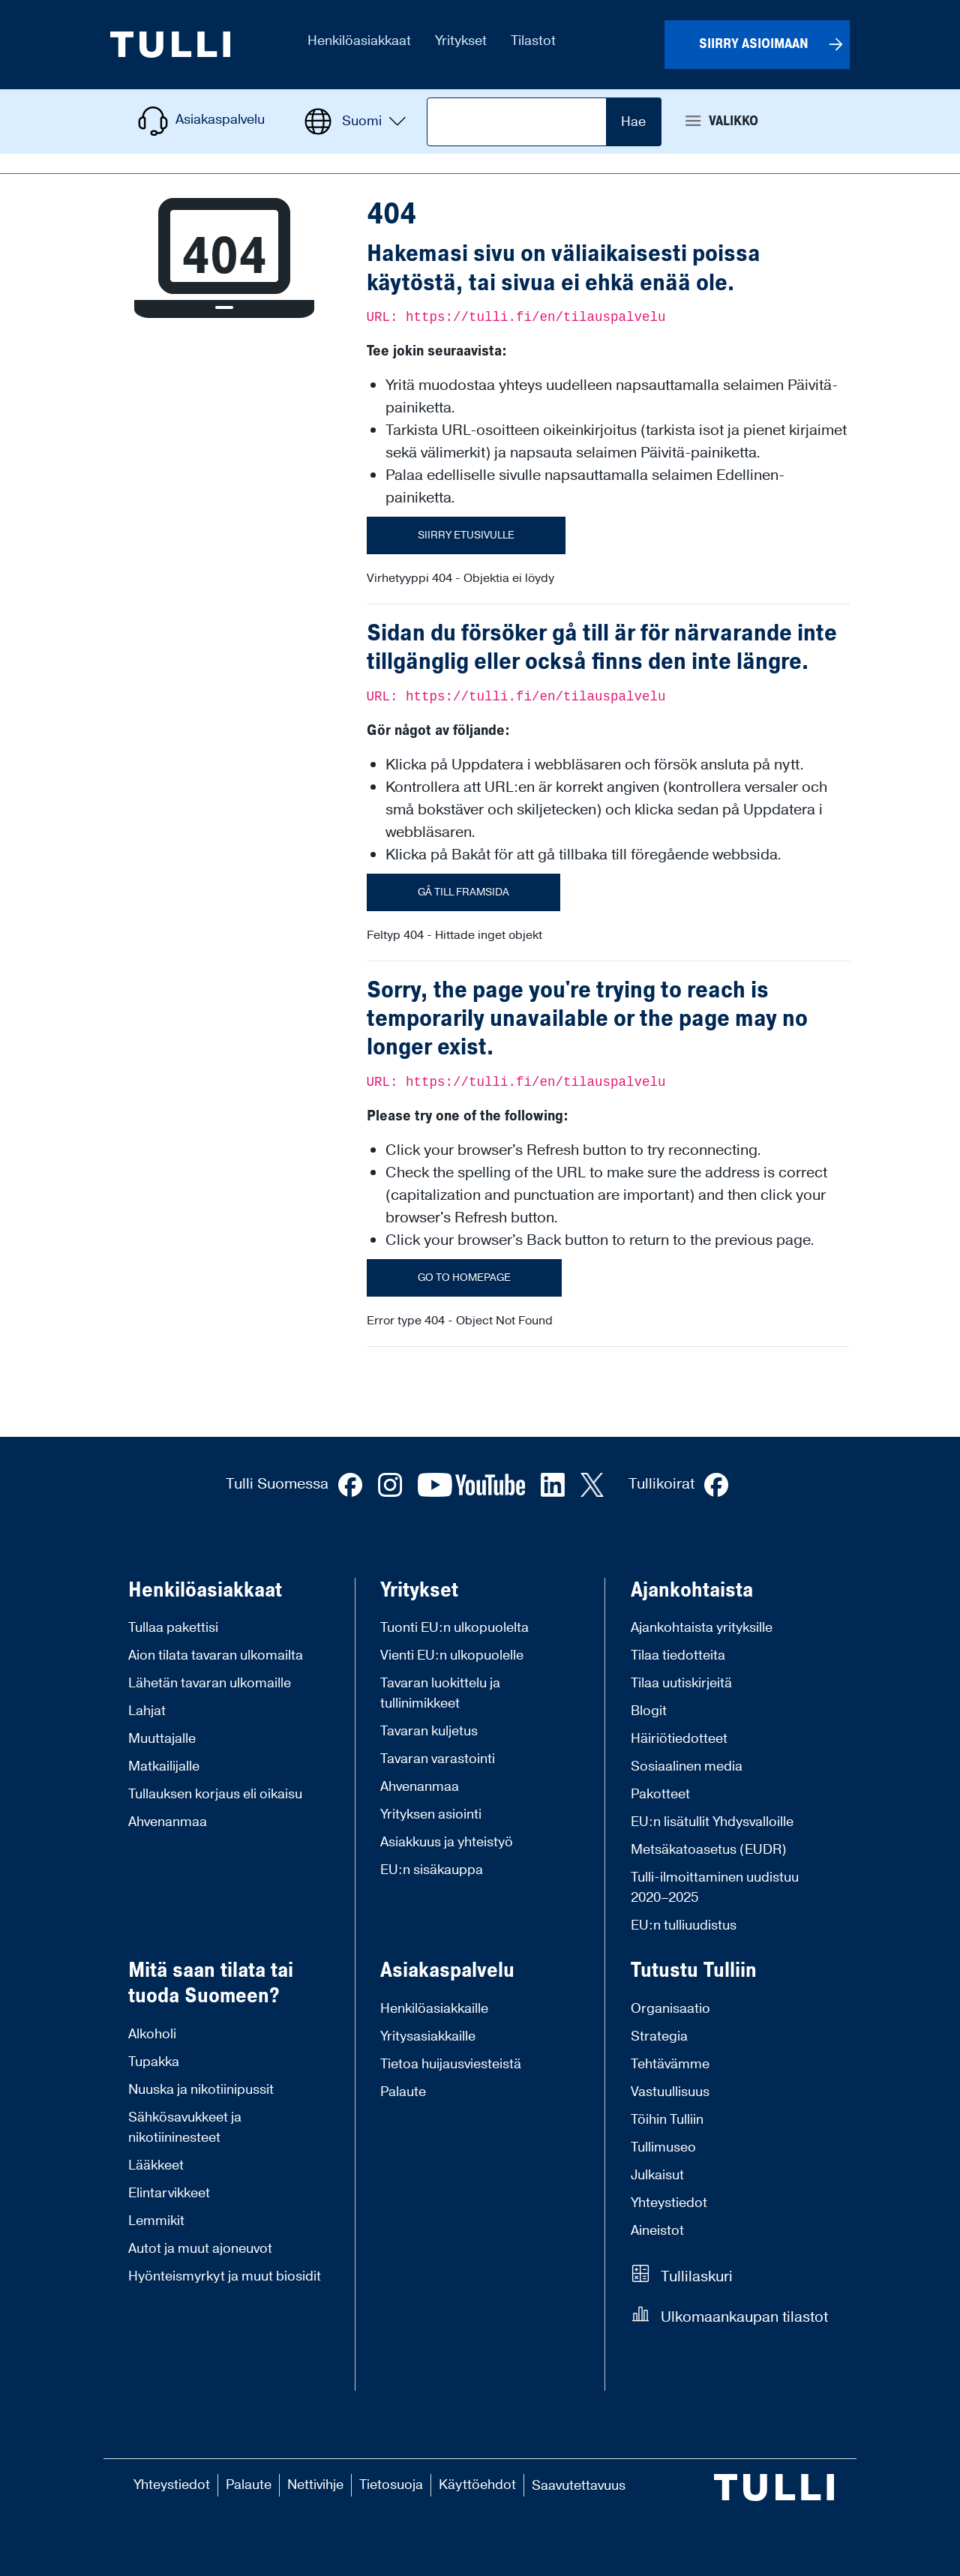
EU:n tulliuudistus (683, 1925)
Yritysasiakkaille (428, 2036)
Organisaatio (670, 2008)
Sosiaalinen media (686, 1766)
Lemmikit (156, 2221)
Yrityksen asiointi (431, 1814)
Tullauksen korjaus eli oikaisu (215, 1794)
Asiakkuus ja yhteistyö (446, 1842)
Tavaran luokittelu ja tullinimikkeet (440, 1693)
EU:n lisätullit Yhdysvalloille (712, 1822)
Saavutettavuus (579, 2485)
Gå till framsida (463, 892)
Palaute (403, 2092)
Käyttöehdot (477, 2485)
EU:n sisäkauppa (431, 1870)
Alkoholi (152, 2034)
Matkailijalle (164, 1766)
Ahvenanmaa (167, 1822)
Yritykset (419, 1590)
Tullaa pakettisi (173, 1627)
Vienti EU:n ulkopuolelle (452, 1655)
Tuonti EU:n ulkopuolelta (454, 1627)
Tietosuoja (391, 2485)
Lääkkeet (156, 2165)
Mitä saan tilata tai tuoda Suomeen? (210, 1983)
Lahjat (147, 1711)
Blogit (649, 1711)
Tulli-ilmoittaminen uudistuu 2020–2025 (715, 1887)
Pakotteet (660, 1794)
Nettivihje (315, 2485)
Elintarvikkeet (169, 2193)
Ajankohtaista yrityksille (701, 1627)
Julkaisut (657, 2175)
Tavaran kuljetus (429, 1731)
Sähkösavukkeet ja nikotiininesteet (185, 2127)
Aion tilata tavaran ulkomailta (215, 1655)
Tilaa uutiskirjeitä (681, 1683)
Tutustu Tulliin (694, 1971)
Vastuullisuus (670, 2092)
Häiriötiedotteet (679, 1738)
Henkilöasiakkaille (434, 2008)
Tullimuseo (663, 2147)
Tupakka (153, 2062)
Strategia (659, 2036)
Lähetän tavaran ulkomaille (209, 1683)
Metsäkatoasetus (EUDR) (709, 1849)
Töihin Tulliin (667, 2119)
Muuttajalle (162, 1738)
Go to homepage (464, 1277)
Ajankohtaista (692, 1590)
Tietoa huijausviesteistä (450, 2064)
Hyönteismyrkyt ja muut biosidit (224, 2276)
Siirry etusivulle (466, 535)
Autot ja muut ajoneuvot (200, 2248)
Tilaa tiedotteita (678, 1655)
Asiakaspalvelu (447, 1971)
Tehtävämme (670, 2064)
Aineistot (657, 2230)
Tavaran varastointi (437, 1759)
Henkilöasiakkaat (205, 1590)
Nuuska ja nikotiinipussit (201, 2089)
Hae (633, 121)
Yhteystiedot (669, 2203)
